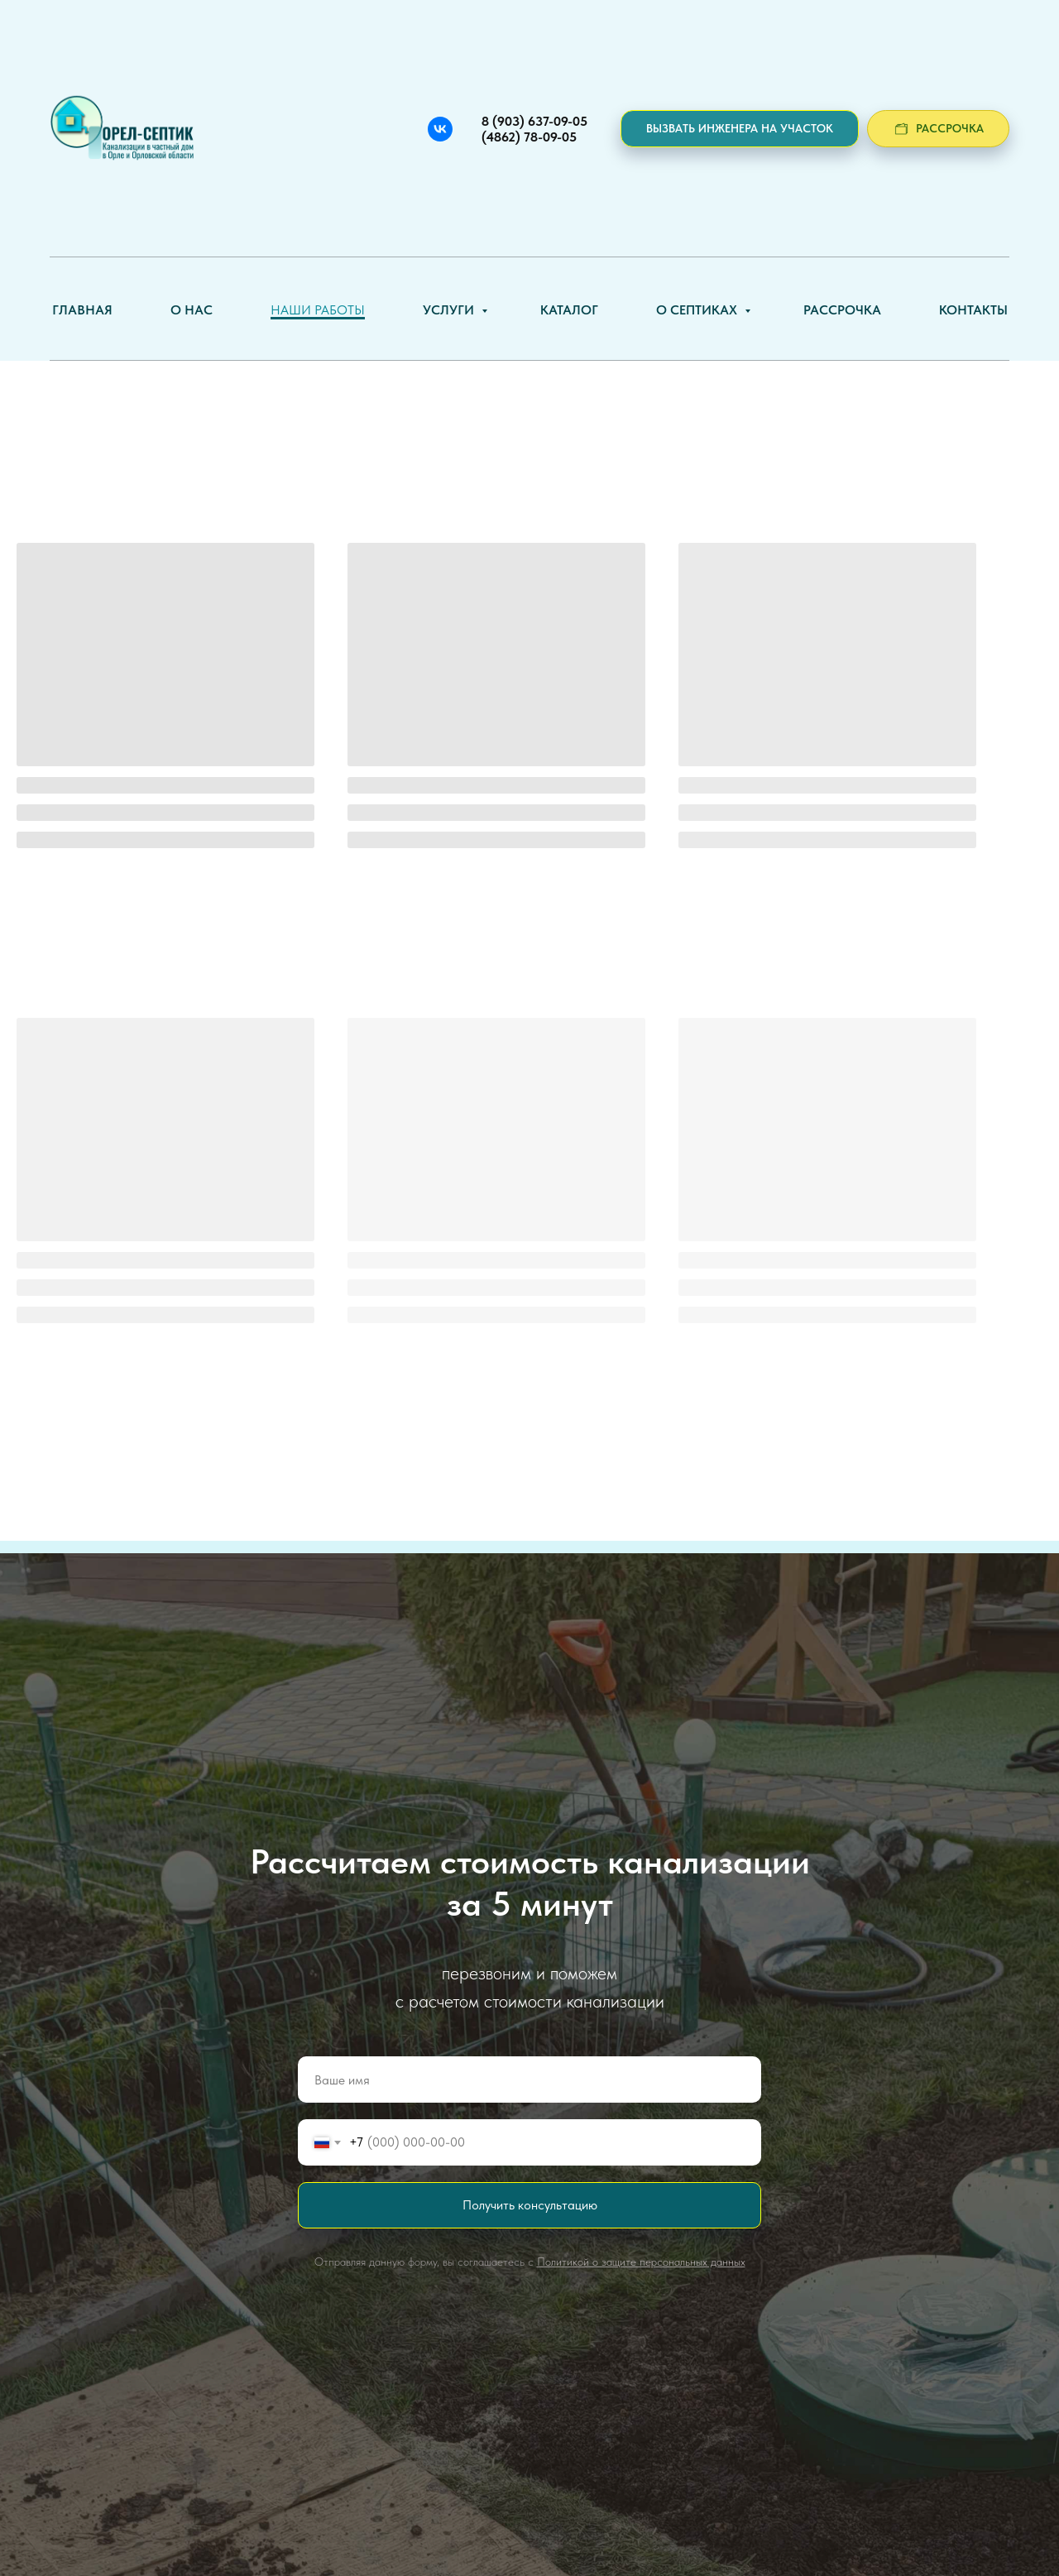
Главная (82, 310)
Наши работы (318, 310)
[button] (740, 128)
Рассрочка (842, 310)
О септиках (698, 310)
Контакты (973, 310)
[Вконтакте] (440, 129)
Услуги (450, 310)
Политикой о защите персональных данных (641, 2261)
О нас (191, 310)
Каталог (569, 310)
